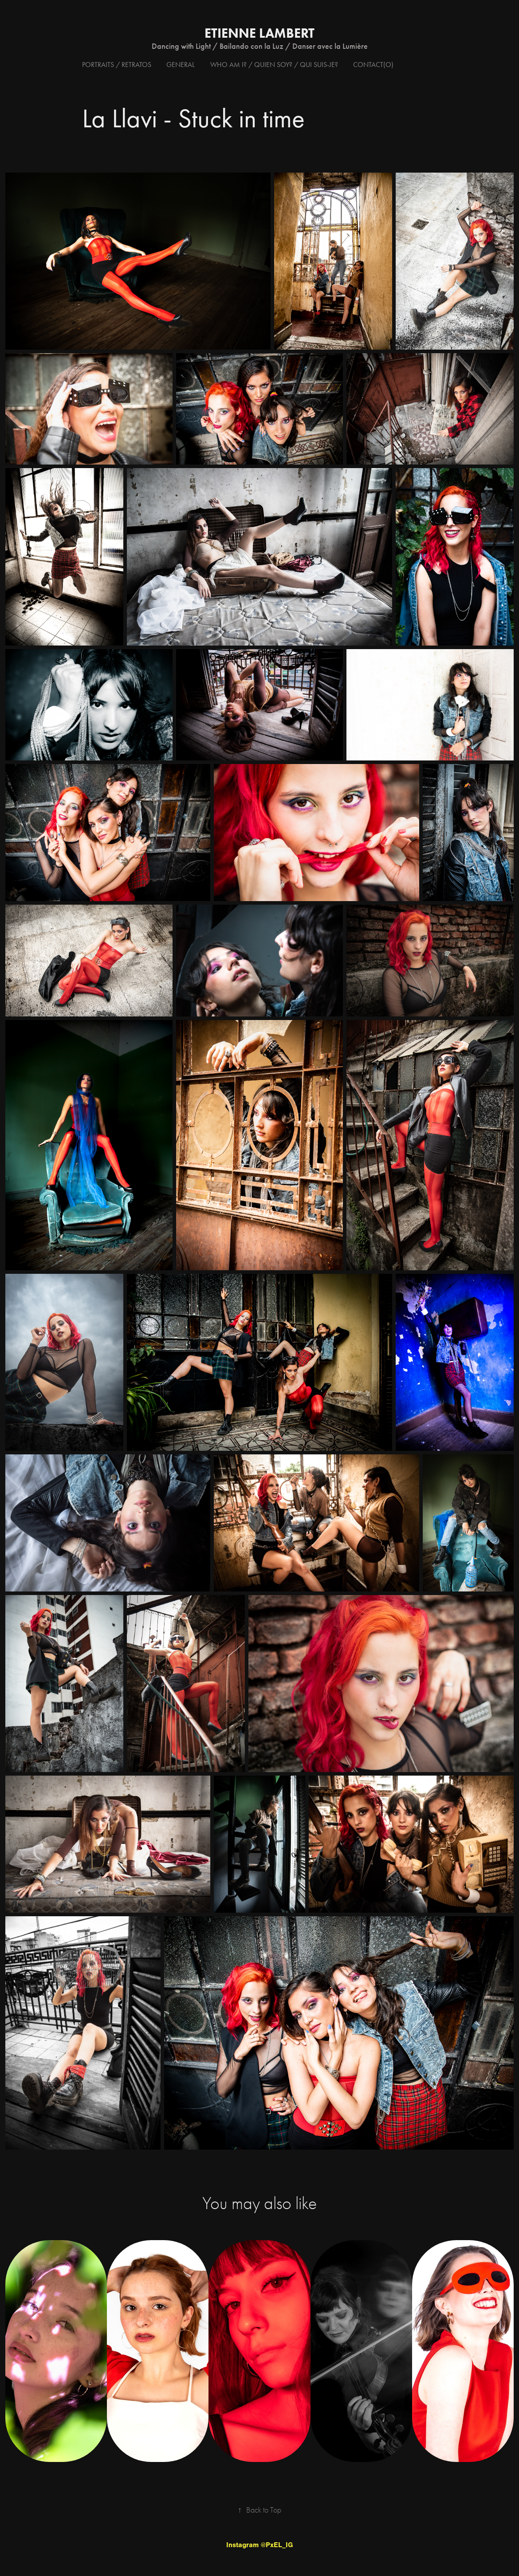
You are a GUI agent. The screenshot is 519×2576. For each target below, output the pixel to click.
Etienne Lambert (259, 33)
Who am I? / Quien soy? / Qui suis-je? (274, 64)
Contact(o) (373, 64)
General (180, 64)
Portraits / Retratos (116, 64)
